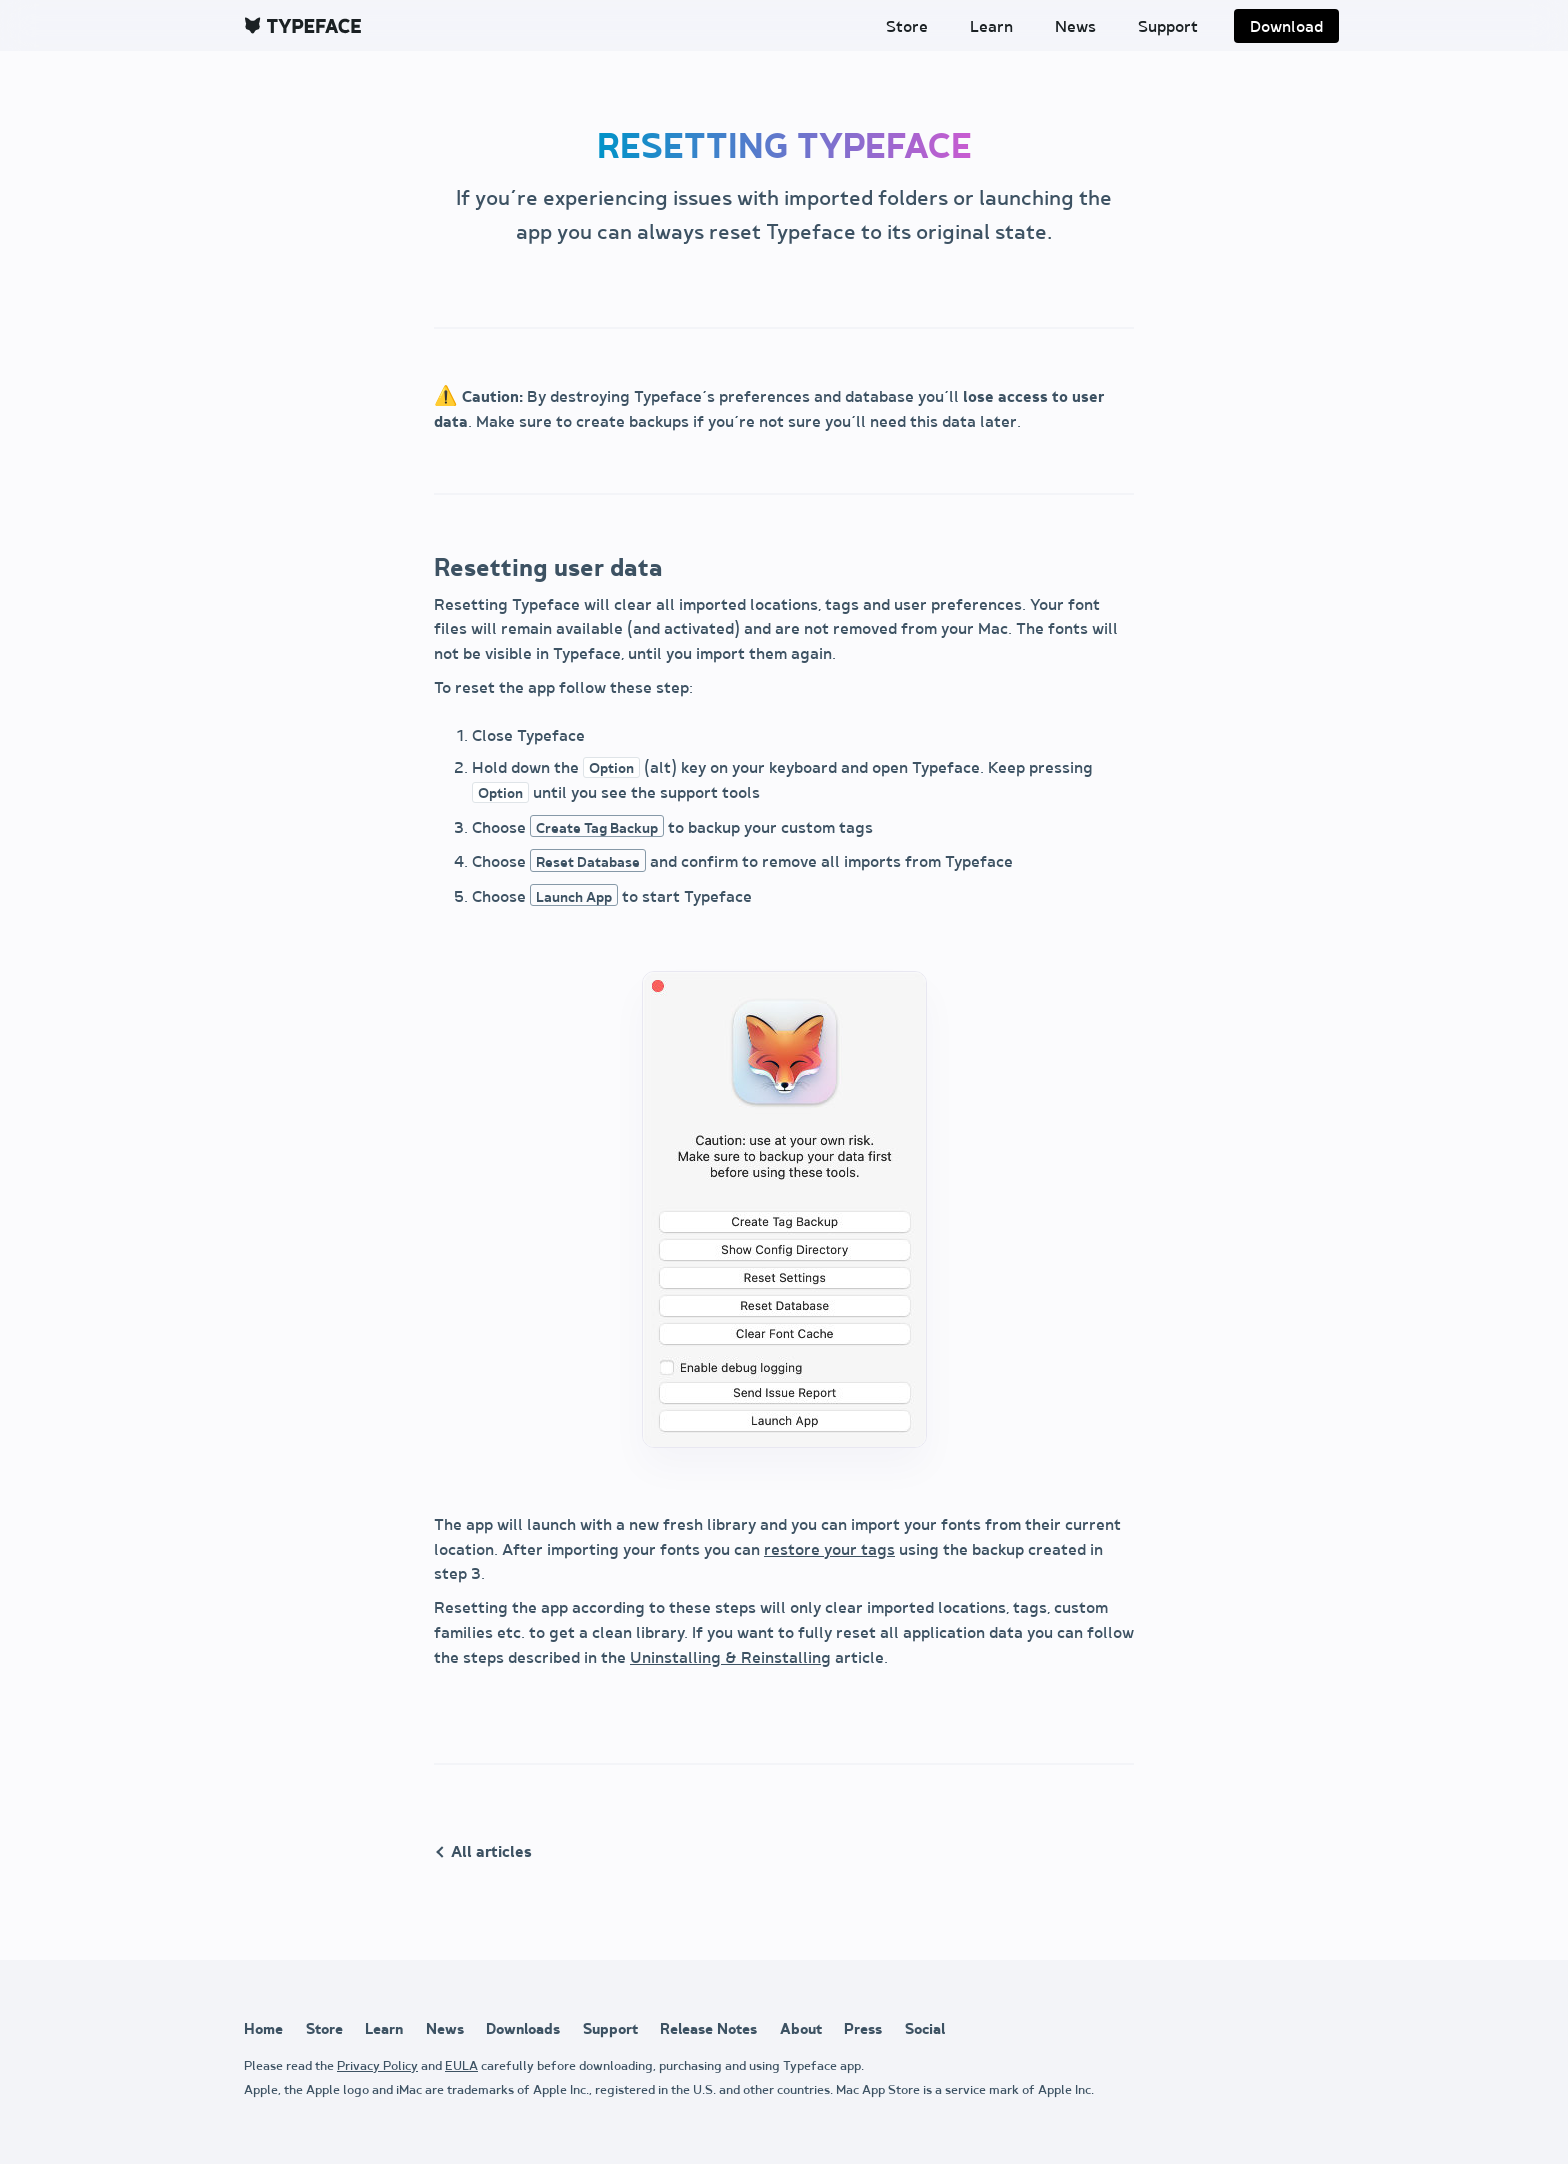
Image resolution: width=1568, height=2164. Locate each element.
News (1075, 27)
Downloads (523, 2029)
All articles (491, 1852)
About (801, 2029)
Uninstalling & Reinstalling (730, 1658)
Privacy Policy (377, 2066)
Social (925, 2029)
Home (263, 2029)
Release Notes (708, 2029)
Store (907, 27)
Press (863, 2029)
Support (1168, 27)
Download (1286, 27)
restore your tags (829, 1550)
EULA (461, 2066)
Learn (991, 27)
